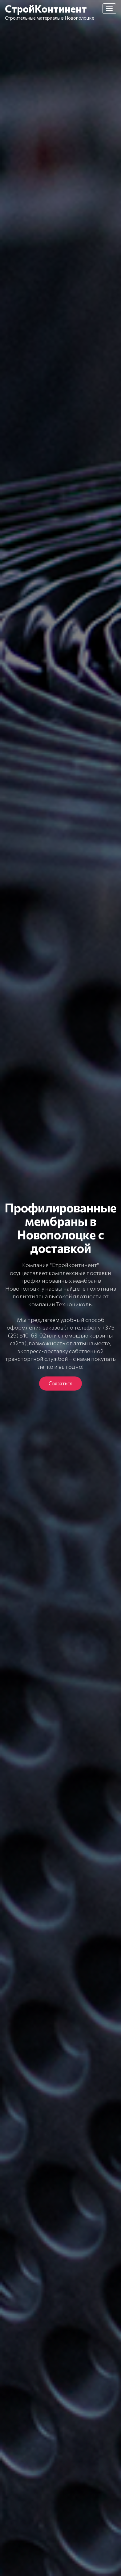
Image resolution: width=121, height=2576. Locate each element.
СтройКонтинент (46, 8)
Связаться (60, 1383)
